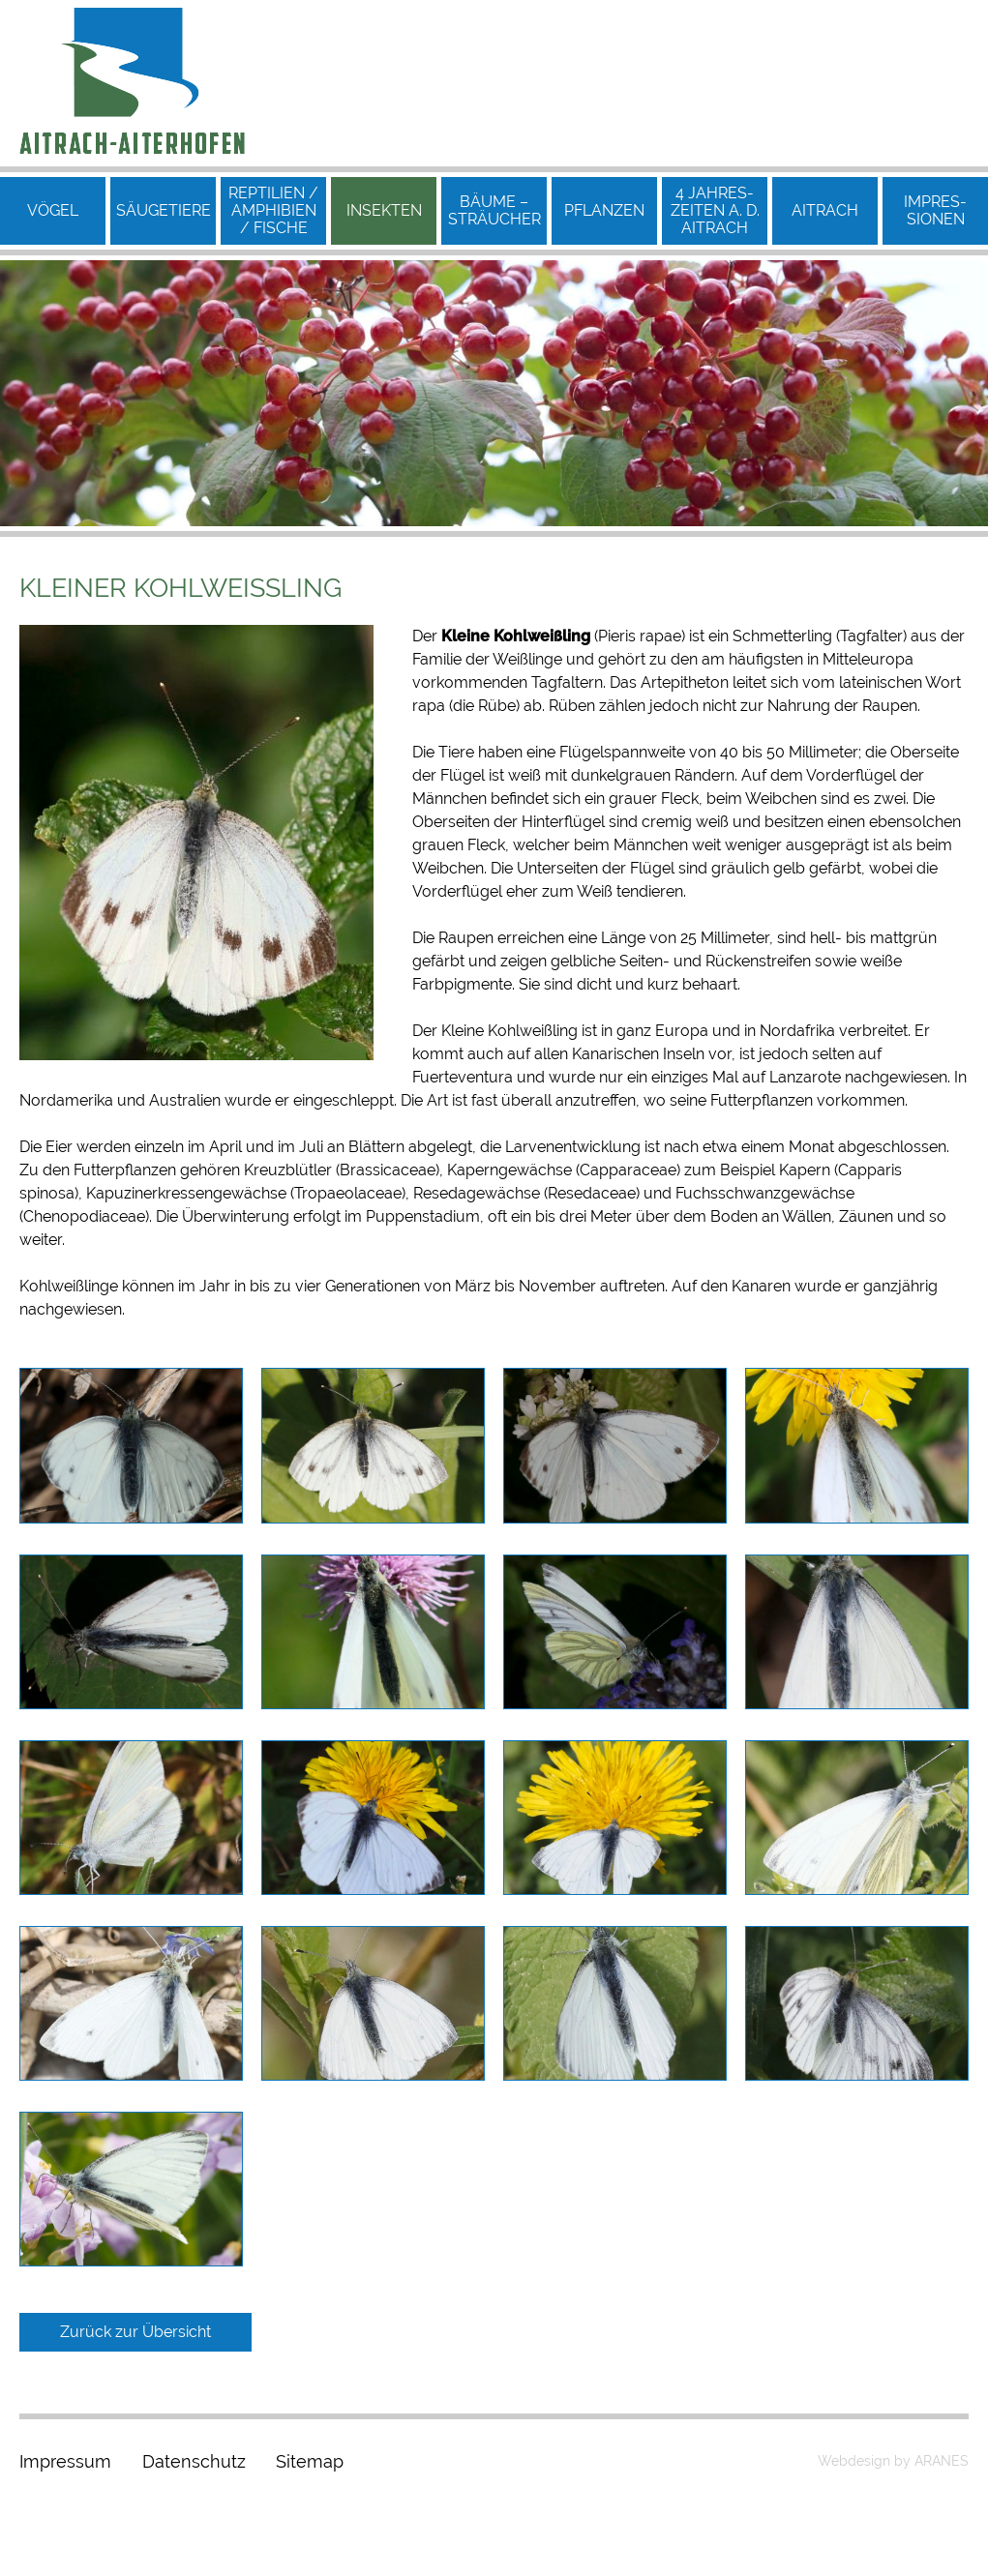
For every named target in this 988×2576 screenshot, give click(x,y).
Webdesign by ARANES (893, 2461)
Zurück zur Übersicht (135, 2332)
